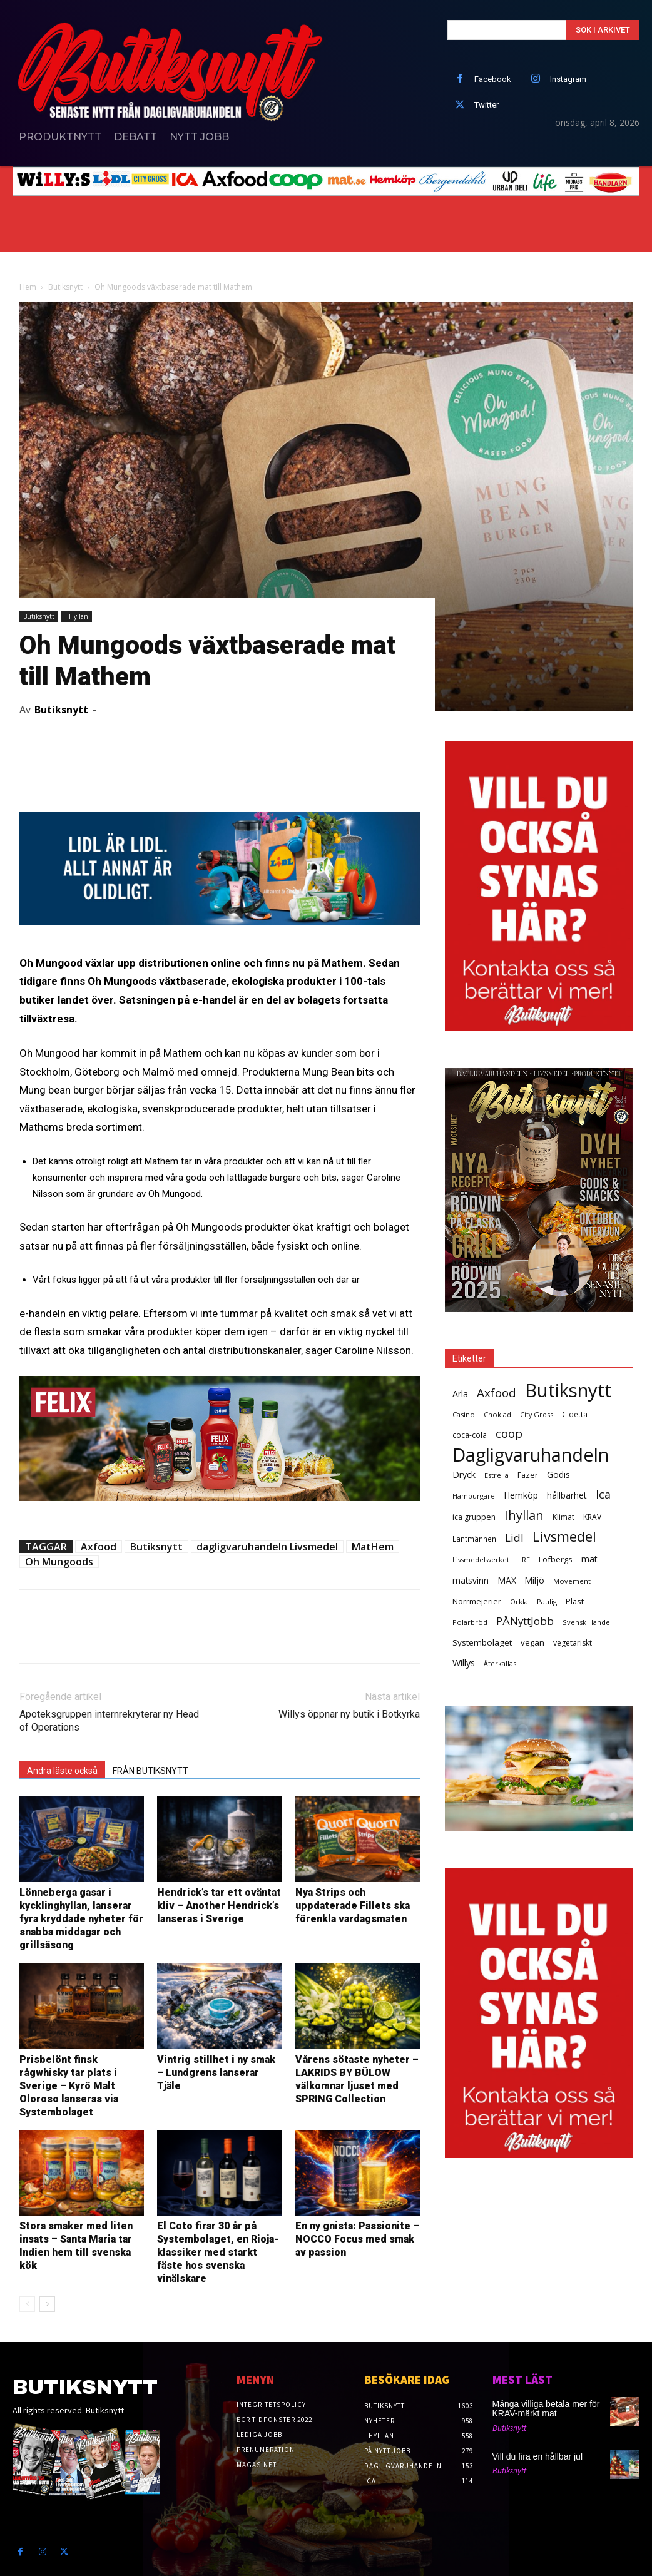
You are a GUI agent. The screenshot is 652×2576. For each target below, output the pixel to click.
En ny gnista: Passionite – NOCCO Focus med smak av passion (357, 2239)
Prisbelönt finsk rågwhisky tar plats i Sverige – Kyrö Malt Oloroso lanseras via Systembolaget (68, 2086)
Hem (27, 287)
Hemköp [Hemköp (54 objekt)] (521, 1495)
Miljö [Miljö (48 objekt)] (534, 1580)
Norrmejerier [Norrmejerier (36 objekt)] (476, 1601)
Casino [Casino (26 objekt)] (463, 1414)
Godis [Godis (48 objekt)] (558, 1474)
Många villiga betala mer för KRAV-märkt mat (546, 2408)
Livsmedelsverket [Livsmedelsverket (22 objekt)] (480, 1559)
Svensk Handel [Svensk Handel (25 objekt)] (587, 1622)
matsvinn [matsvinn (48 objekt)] (470, 1580)
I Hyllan (76, 616)
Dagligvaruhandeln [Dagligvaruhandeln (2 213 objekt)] (530, 1454)
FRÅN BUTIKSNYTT (150, 1771)
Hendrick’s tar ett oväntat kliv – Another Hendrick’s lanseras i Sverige (219, 1905)
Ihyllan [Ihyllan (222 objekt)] (524, 1515)
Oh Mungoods (59, 1561)
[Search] (602, 30)
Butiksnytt (65, 287)
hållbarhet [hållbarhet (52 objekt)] (567, 1495)
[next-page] (47, 2304)
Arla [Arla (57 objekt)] (460, 1394)
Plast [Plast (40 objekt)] (575, 1601)
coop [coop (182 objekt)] (509, 1433)
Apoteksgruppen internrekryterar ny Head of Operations (109, 1720)
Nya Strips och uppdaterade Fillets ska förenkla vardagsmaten (352, 1905)
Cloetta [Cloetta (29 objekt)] (575, 1414)
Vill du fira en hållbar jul (537, 2456)
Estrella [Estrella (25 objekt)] (496, 1475)
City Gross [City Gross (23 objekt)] (536, 1414)
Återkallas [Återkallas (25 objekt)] (500, 1663)
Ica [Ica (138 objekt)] (603, 1494)
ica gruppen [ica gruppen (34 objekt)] (474, 1517)
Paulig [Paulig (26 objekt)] (547, 1601)
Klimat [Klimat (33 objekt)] (563, 1517)
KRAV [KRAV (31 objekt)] (592, 1517)
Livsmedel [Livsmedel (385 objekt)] (564, 1536)
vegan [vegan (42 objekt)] (532, 1642)
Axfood (98, 1546)
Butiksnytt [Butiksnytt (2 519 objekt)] (568, 1390)
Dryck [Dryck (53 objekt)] (464, 1474)
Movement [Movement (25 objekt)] (572, 1581)
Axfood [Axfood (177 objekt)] (496, 1393)
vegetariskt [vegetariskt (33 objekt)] (572, 1642)
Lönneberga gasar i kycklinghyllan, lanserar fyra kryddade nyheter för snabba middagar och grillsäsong (81, 1918)
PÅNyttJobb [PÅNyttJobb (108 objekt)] (525, 1620)
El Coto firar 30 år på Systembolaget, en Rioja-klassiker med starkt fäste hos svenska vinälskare (217, 2252)
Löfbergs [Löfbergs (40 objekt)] (556, 1559)
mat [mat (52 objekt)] (589, 1559)
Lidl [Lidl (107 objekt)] (514, 1537)
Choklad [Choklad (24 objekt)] (497, 1414)
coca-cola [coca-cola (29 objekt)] (469, 1435)
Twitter (486, 104)
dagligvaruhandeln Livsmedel (267, 1546)
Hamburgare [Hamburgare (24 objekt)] (473, 1495)
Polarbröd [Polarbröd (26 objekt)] (469, 1622)
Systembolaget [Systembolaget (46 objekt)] (482, 1642)
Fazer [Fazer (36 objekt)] (527, 1475)
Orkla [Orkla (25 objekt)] (519, 1601)
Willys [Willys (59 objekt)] (463, 1663)
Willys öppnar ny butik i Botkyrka (349, 1714)
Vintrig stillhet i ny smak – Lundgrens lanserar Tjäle (216, 2073)
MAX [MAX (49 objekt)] (506, 1580)
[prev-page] (27, 2304)
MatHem (373, 1546)
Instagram (568, 79)
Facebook (492, 79)
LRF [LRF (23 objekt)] (524, 1559)
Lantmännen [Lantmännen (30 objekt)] (474, 1539)
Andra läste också (62, 1771)
